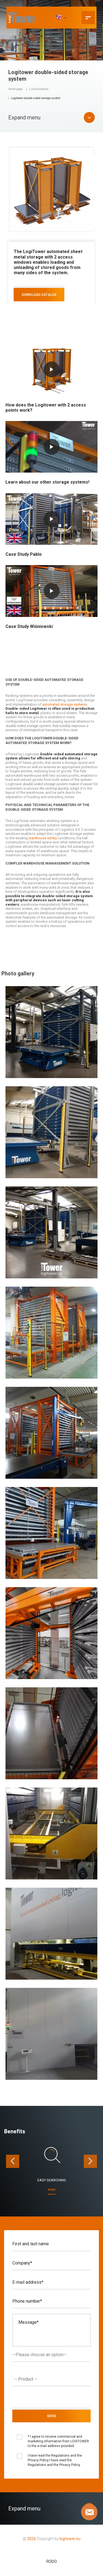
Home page (15, 89)
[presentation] (12, 2161)
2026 (31, 2538)
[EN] (61, 17)
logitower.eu (69, 2538)
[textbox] (53, 2379)
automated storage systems (64, 704)
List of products (39, 89)
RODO (51, 2561)
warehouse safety (43, 838)
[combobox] (51, 2379)
